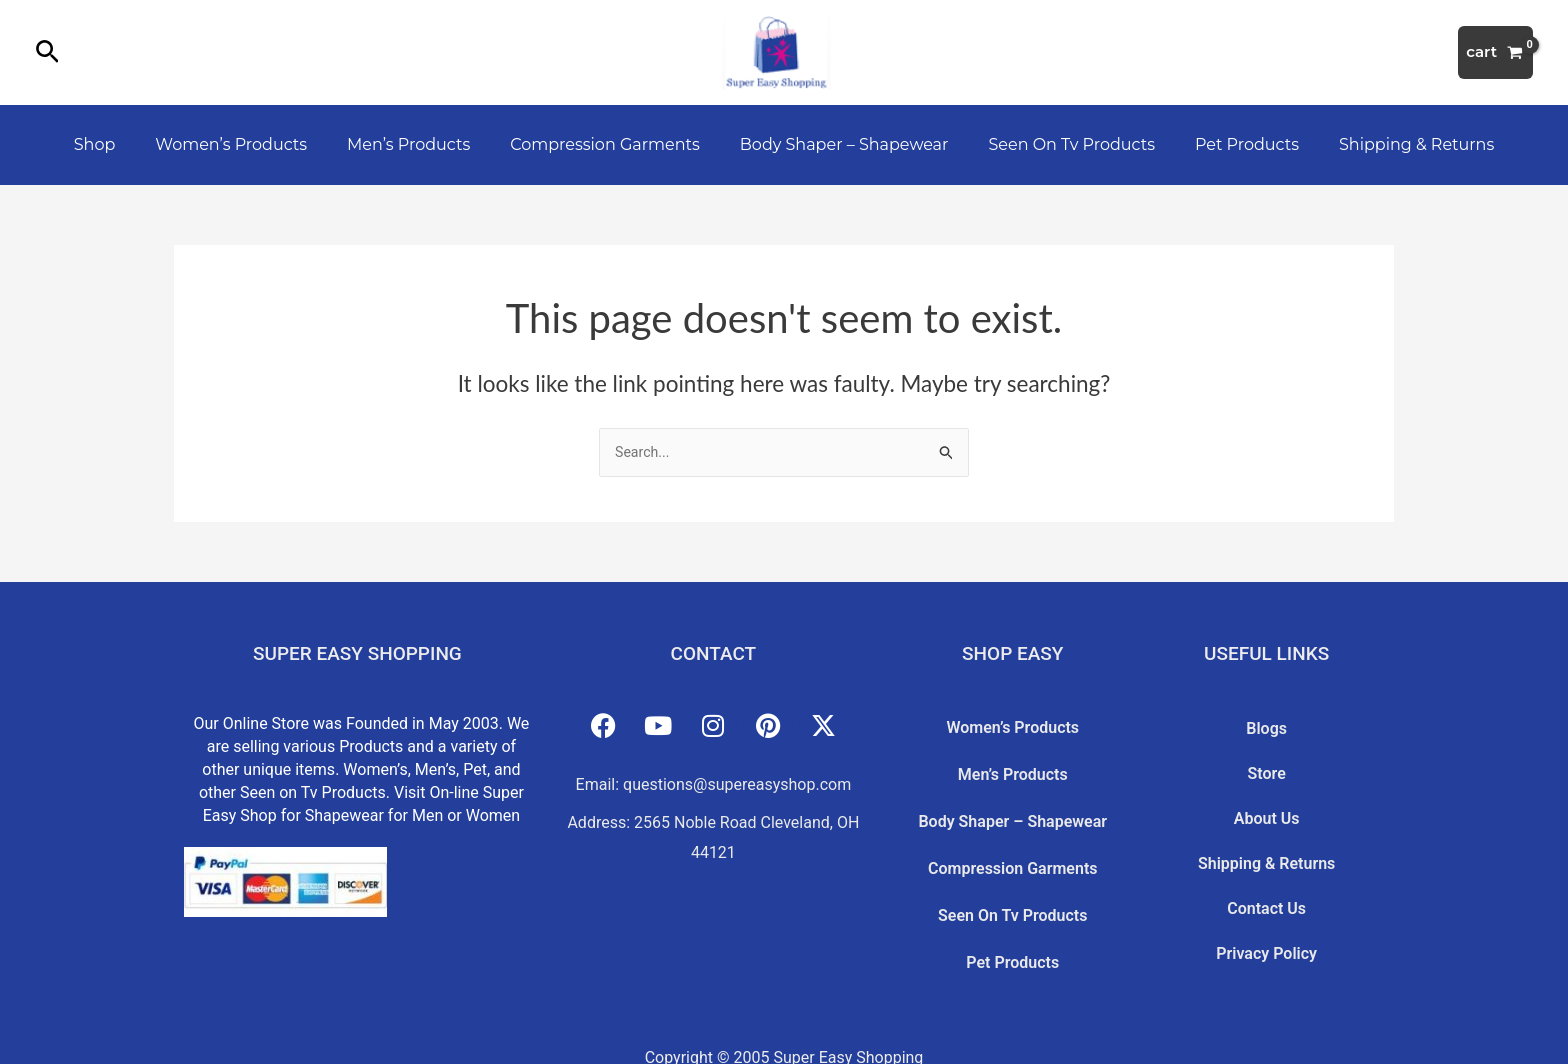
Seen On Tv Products (1059, 144)
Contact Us (1266, 857)
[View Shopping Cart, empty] (1495, 52)
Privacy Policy (1266, 890)
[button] (47, 53)
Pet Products (1227, 144)
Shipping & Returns (1388, 144)
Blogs (1266, 725)
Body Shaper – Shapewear (840, 144)
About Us (1267, 791)
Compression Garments (609, 144)
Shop (123, 144)
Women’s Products (251, 144)
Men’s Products (420, 144)
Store (1267, 758)
